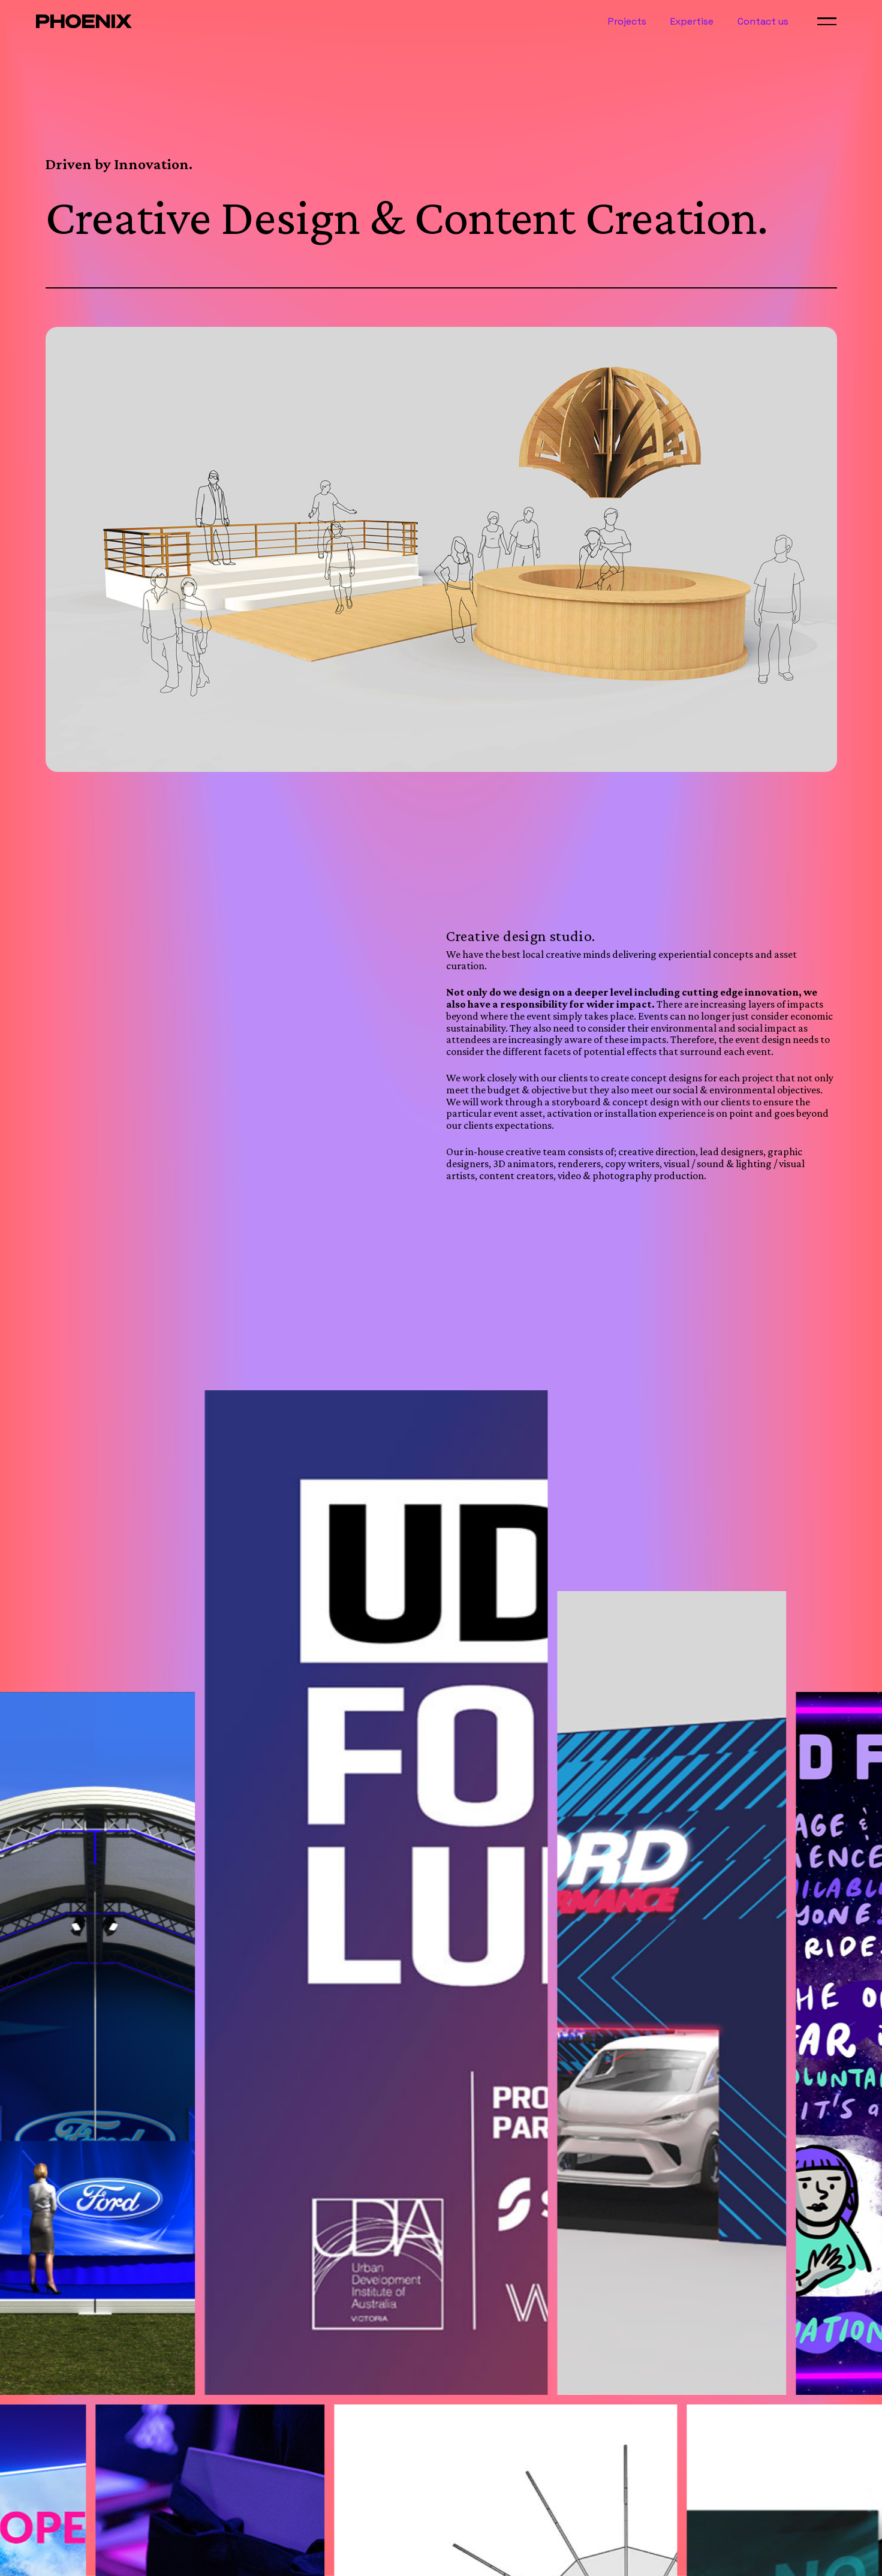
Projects (627, 22)
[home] (84, 21)
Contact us (762, 22)
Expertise (692, 22)
